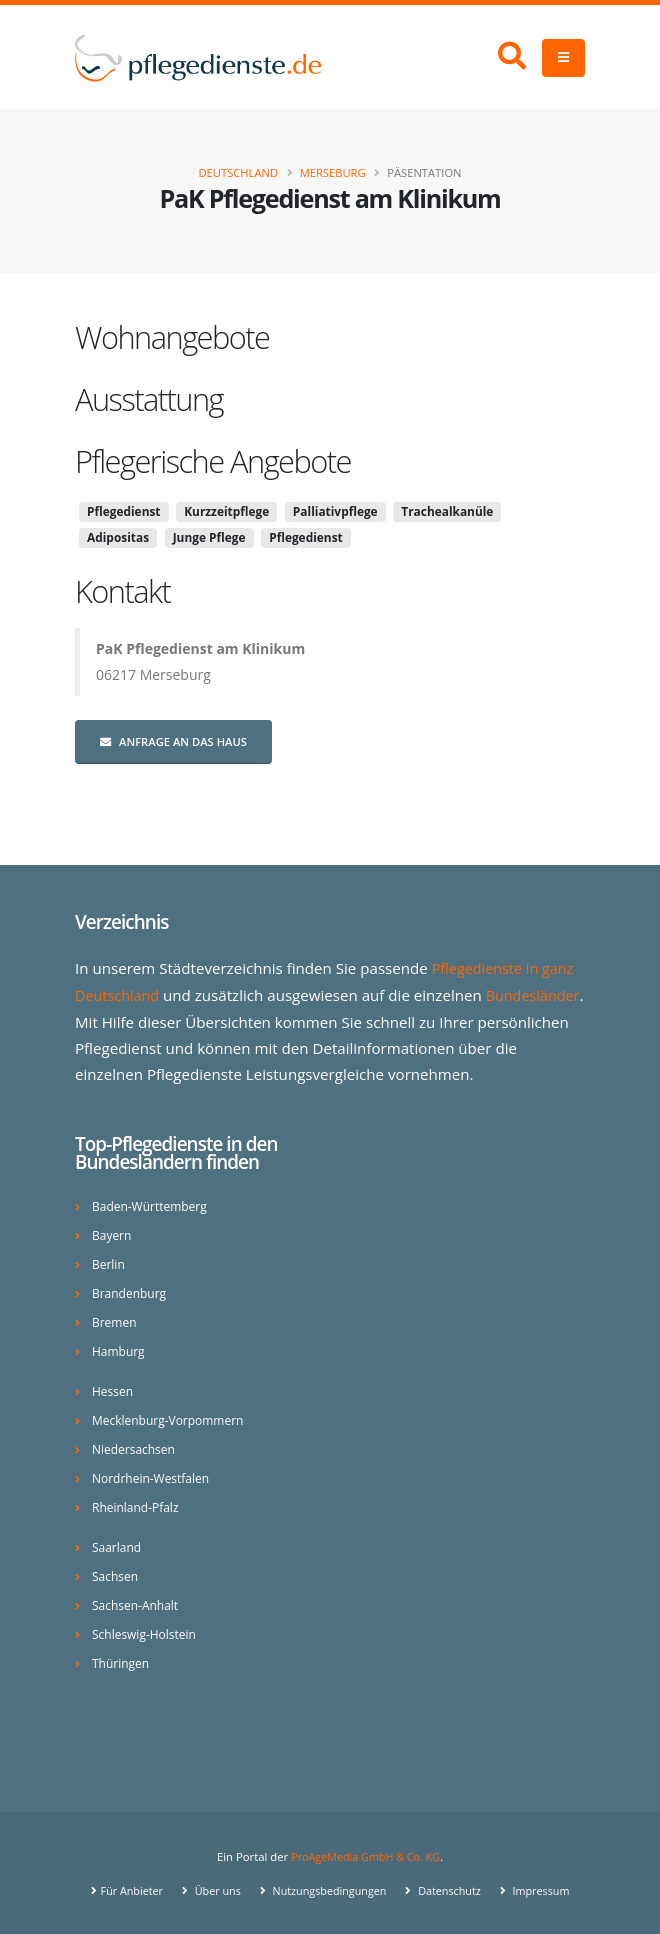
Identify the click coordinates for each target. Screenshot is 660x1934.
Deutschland (238, 172)
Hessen (113, 1389)
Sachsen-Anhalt (137, 1603)
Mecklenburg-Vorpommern (171, 1418)
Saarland (118, 1545)
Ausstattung (149, 399)
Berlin (109, 1262)
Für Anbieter (124, 1888)
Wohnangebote (172, 337)
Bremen (115, 1320)
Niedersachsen (135, 1447)
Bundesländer (124, 1020)
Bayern (112, 1233)
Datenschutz (452, 1888)
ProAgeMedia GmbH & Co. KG (365, 1854)
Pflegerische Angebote (213, 461)
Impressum (547, 1888)
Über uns (211, 1888)
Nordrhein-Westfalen (153, 1476)
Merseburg (333, 172)
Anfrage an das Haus (173, 741)
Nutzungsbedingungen (327, 1888)
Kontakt (122, 591)
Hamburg (119, 1349)
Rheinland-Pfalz (137, 1505)
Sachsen (116, 1574)
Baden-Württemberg (152, 1204)
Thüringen (122, 1661)
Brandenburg (131, 1291)
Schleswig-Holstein (146, 1632)
